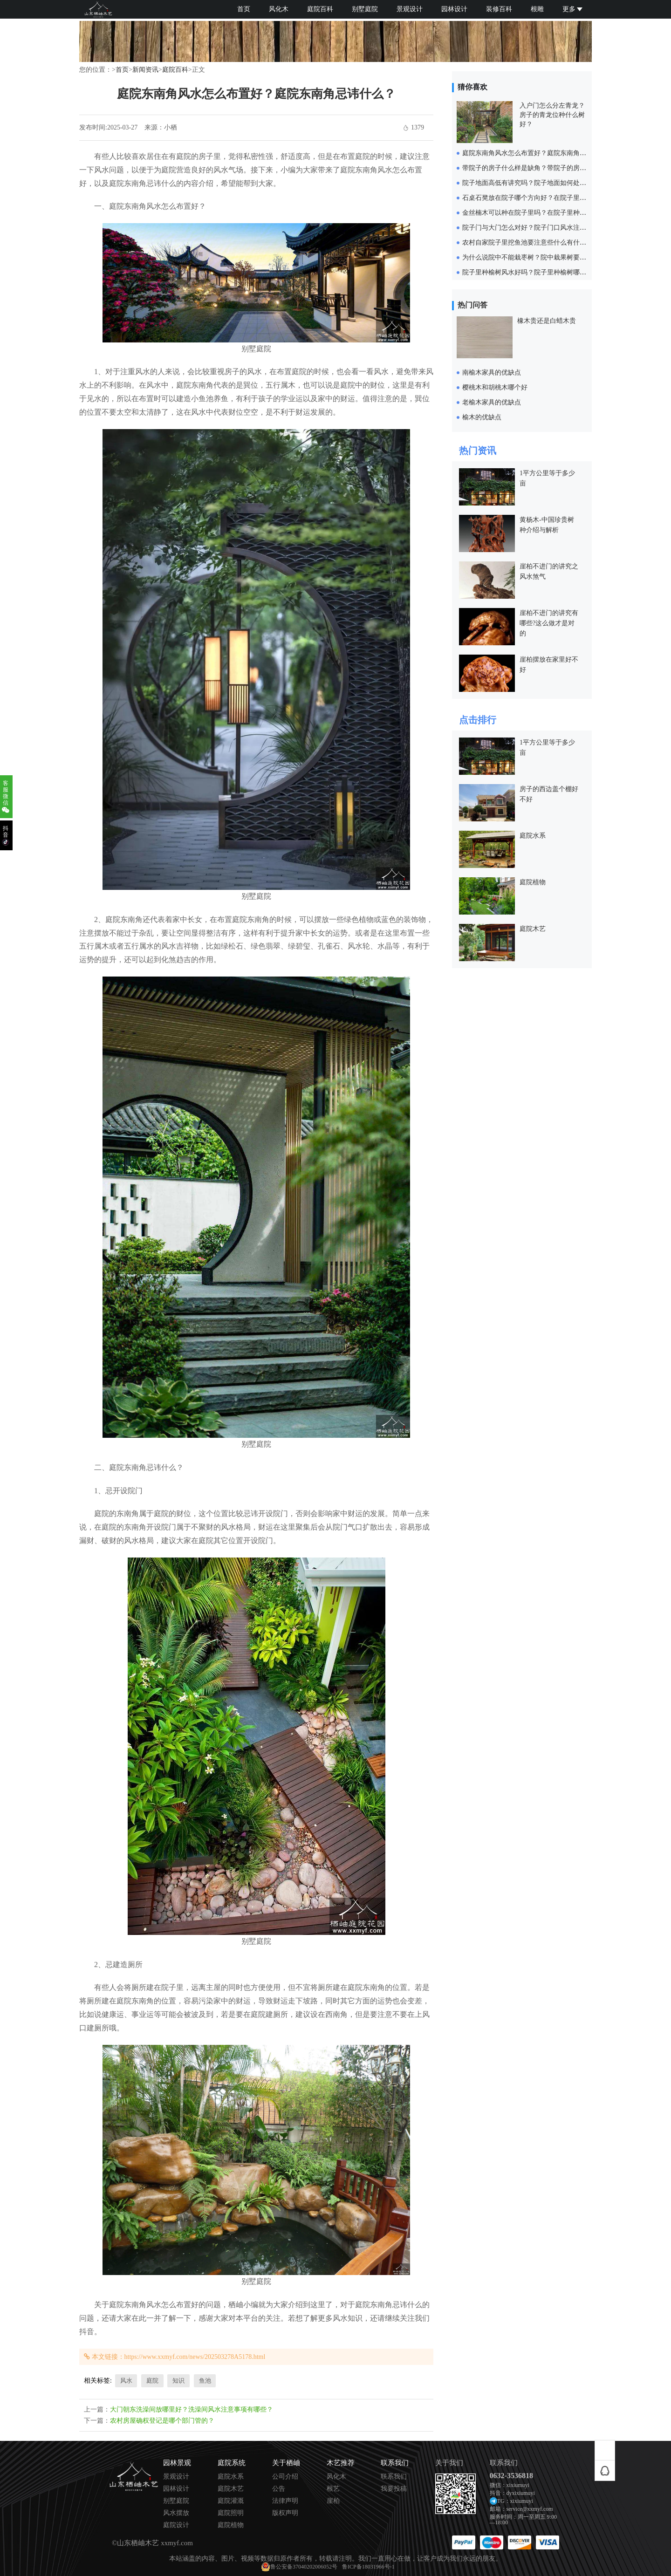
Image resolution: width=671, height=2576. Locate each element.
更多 (572, 9)
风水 (126, 2380)
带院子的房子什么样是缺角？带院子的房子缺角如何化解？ (547, 167)
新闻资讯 (145, 69)
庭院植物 (533, 882)
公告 (278, 2489)
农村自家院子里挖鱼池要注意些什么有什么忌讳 (530, 242)
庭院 (152, 2380)
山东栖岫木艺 (138, 2543)
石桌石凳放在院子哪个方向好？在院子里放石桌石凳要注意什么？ (556, 197)
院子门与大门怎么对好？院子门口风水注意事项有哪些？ (543, 227)
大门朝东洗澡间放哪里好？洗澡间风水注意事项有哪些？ (191, 2409)
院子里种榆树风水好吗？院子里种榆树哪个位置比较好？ (543, 272)
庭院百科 (320, 9)
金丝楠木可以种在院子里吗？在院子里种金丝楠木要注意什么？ (553, 212)
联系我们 (394, 2477)
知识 (178, 2380)
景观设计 (410, 9)
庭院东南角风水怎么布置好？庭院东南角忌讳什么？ (537, 153)
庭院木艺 (533, 928)
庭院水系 (533, 835)
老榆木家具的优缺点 (491, 402)
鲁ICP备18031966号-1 (368, 2566)
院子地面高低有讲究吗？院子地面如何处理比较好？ (537, 182)
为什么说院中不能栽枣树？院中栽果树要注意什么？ (537, 257)
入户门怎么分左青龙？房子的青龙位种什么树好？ (552, 115)
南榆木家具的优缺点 (491, 372)
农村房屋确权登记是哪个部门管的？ (162, 2420)
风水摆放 (176, 2513)
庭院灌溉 (231, 2501)
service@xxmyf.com (530, 2509)
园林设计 (454, 9)
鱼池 (205, 2380)
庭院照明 (231, 2513)
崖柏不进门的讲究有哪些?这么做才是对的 (549, 623)
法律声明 (285, 2501)
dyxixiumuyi (521, 2493)
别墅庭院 (365, 9)
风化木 (278, 9)
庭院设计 (176, 2525)
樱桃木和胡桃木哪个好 (494, 387)
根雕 (537, 9)
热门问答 (472, 305)
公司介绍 (285, 2477)
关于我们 (449, 2463)
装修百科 (499, 9)
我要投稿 (394, 2489)
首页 (243, 9)
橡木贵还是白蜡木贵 (546, 320)
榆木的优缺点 (481, 417)
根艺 (333, 2489)
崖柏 (333, 2501)
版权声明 (285, 2513)
